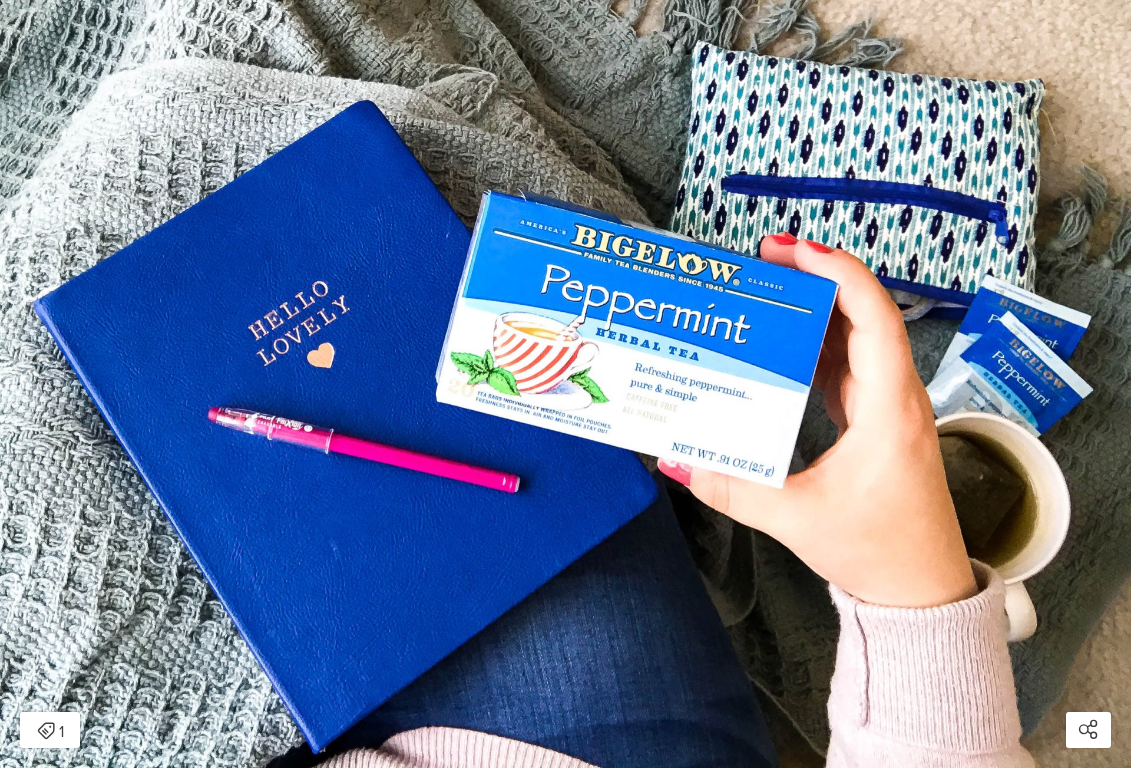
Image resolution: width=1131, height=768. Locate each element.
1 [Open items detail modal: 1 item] (50, 732)
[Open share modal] (1088, 730)
